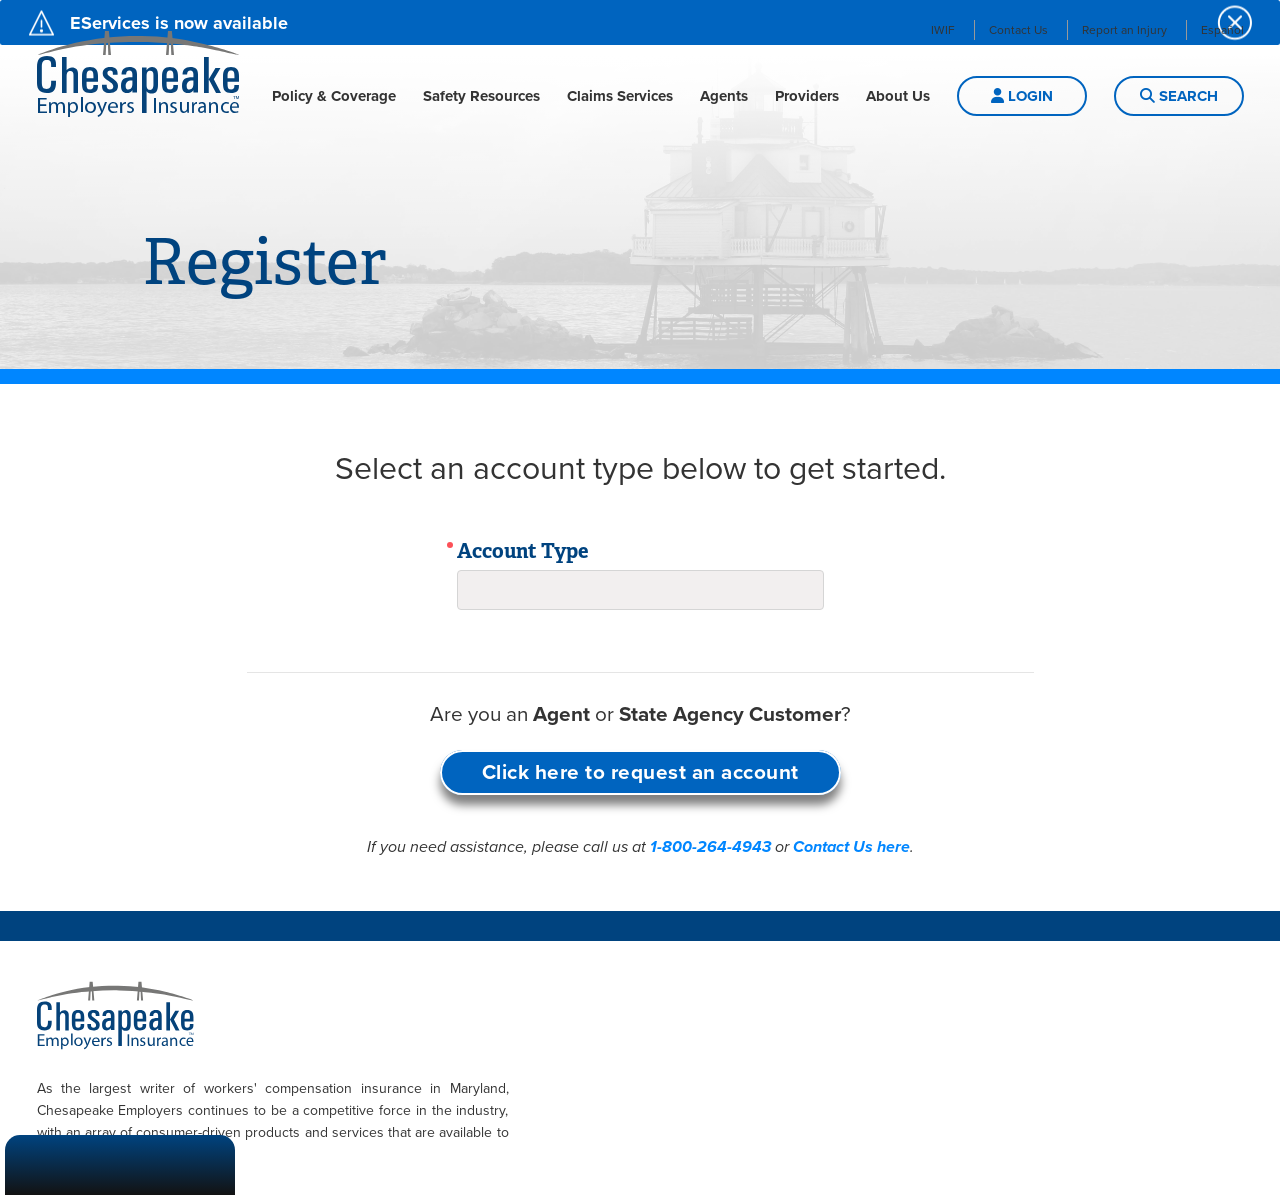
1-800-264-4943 (710, 847)
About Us (898, 96)
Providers (807, 96)
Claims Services (620, 96)
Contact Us (1018, 30)
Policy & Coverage (334, 96)
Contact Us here (851, 847)
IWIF (943, 30)
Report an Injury (1124, 30)
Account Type (523, 551)
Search (1179, 96)
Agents (724, 96)
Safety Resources (481, 96)
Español (1222, 30)
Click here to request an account (640, 772)
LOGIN (1022, 96)
